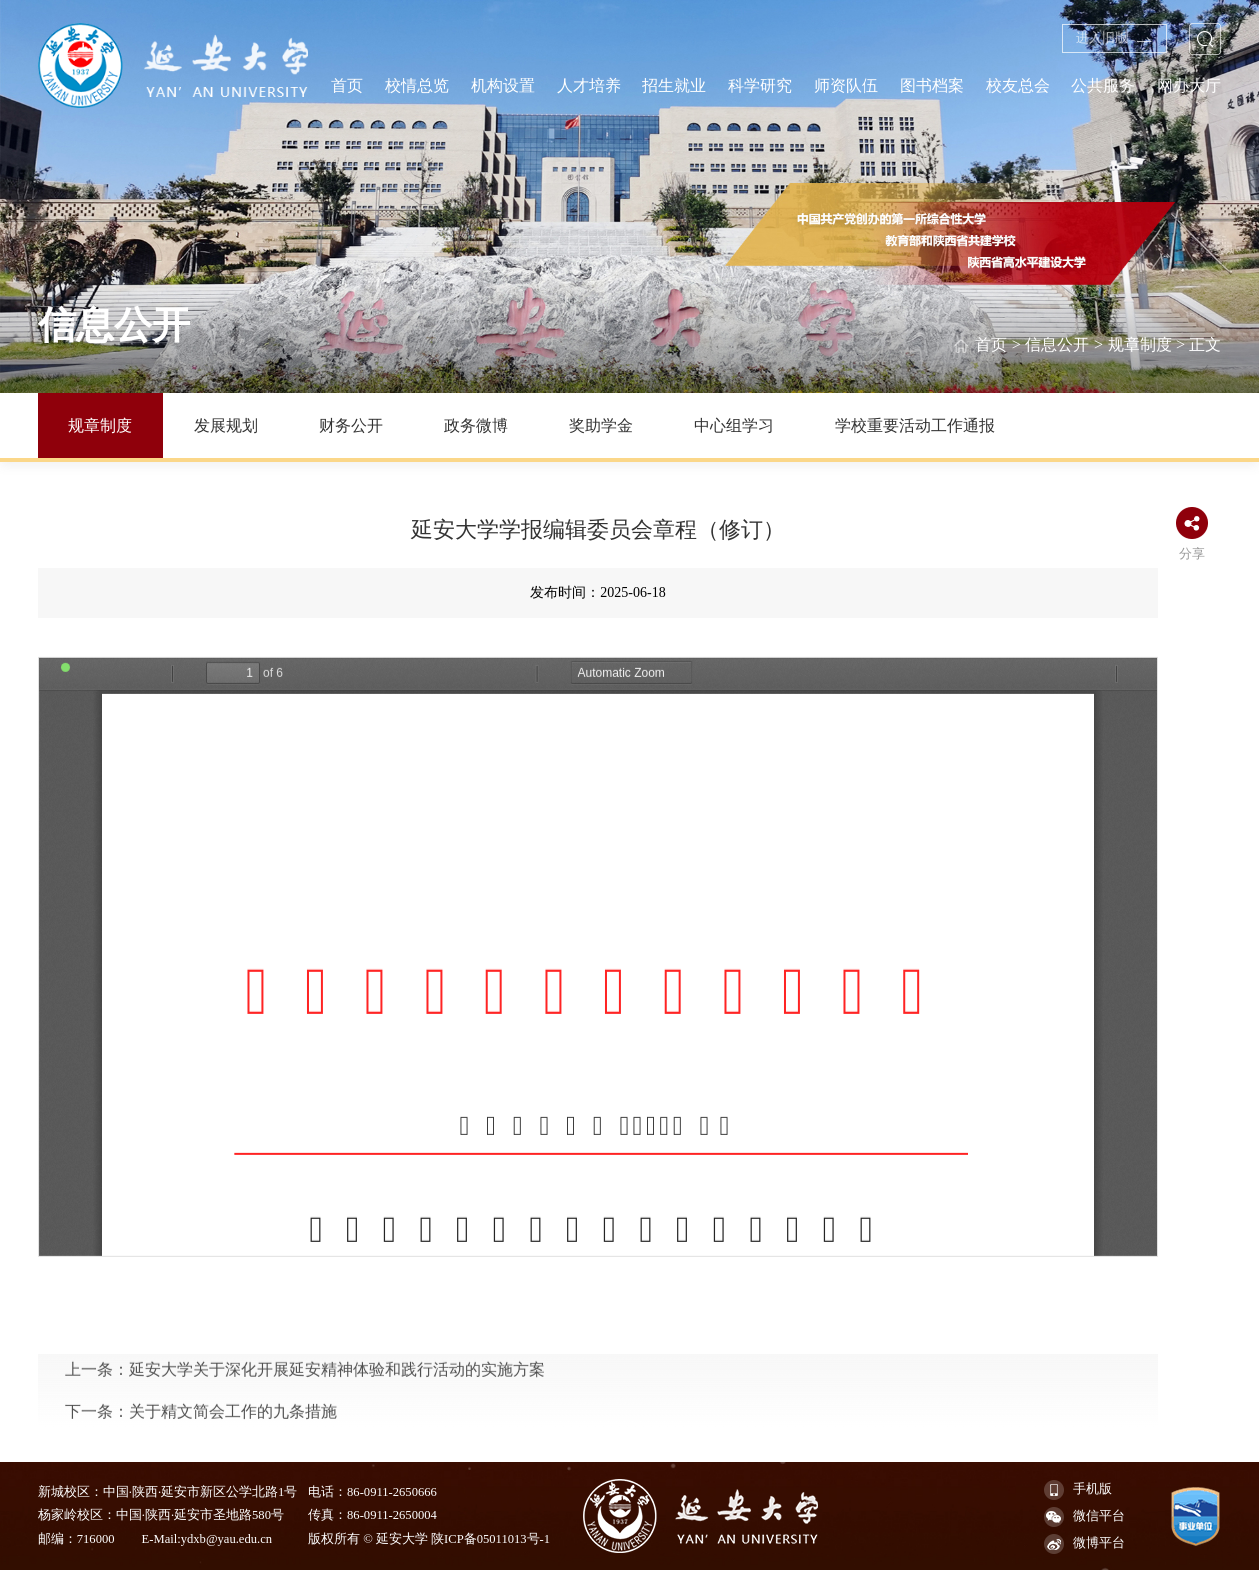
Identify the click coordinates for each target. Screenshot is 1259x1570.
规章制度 (1140, 345)
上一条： (305, 1438)
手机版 (1078, 1490)
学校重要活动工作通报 (915, 426)
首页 (991, 345)
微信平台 (1084, 1517)
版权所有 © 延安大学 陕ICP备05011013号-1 (429, 1539)
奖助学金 (601, 426)
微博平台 (1084, 1544)
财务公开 (351, 426)
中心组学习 (734, 426)
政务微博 (476, 426)
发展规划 (226, 426)
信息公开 (1057, 345)
